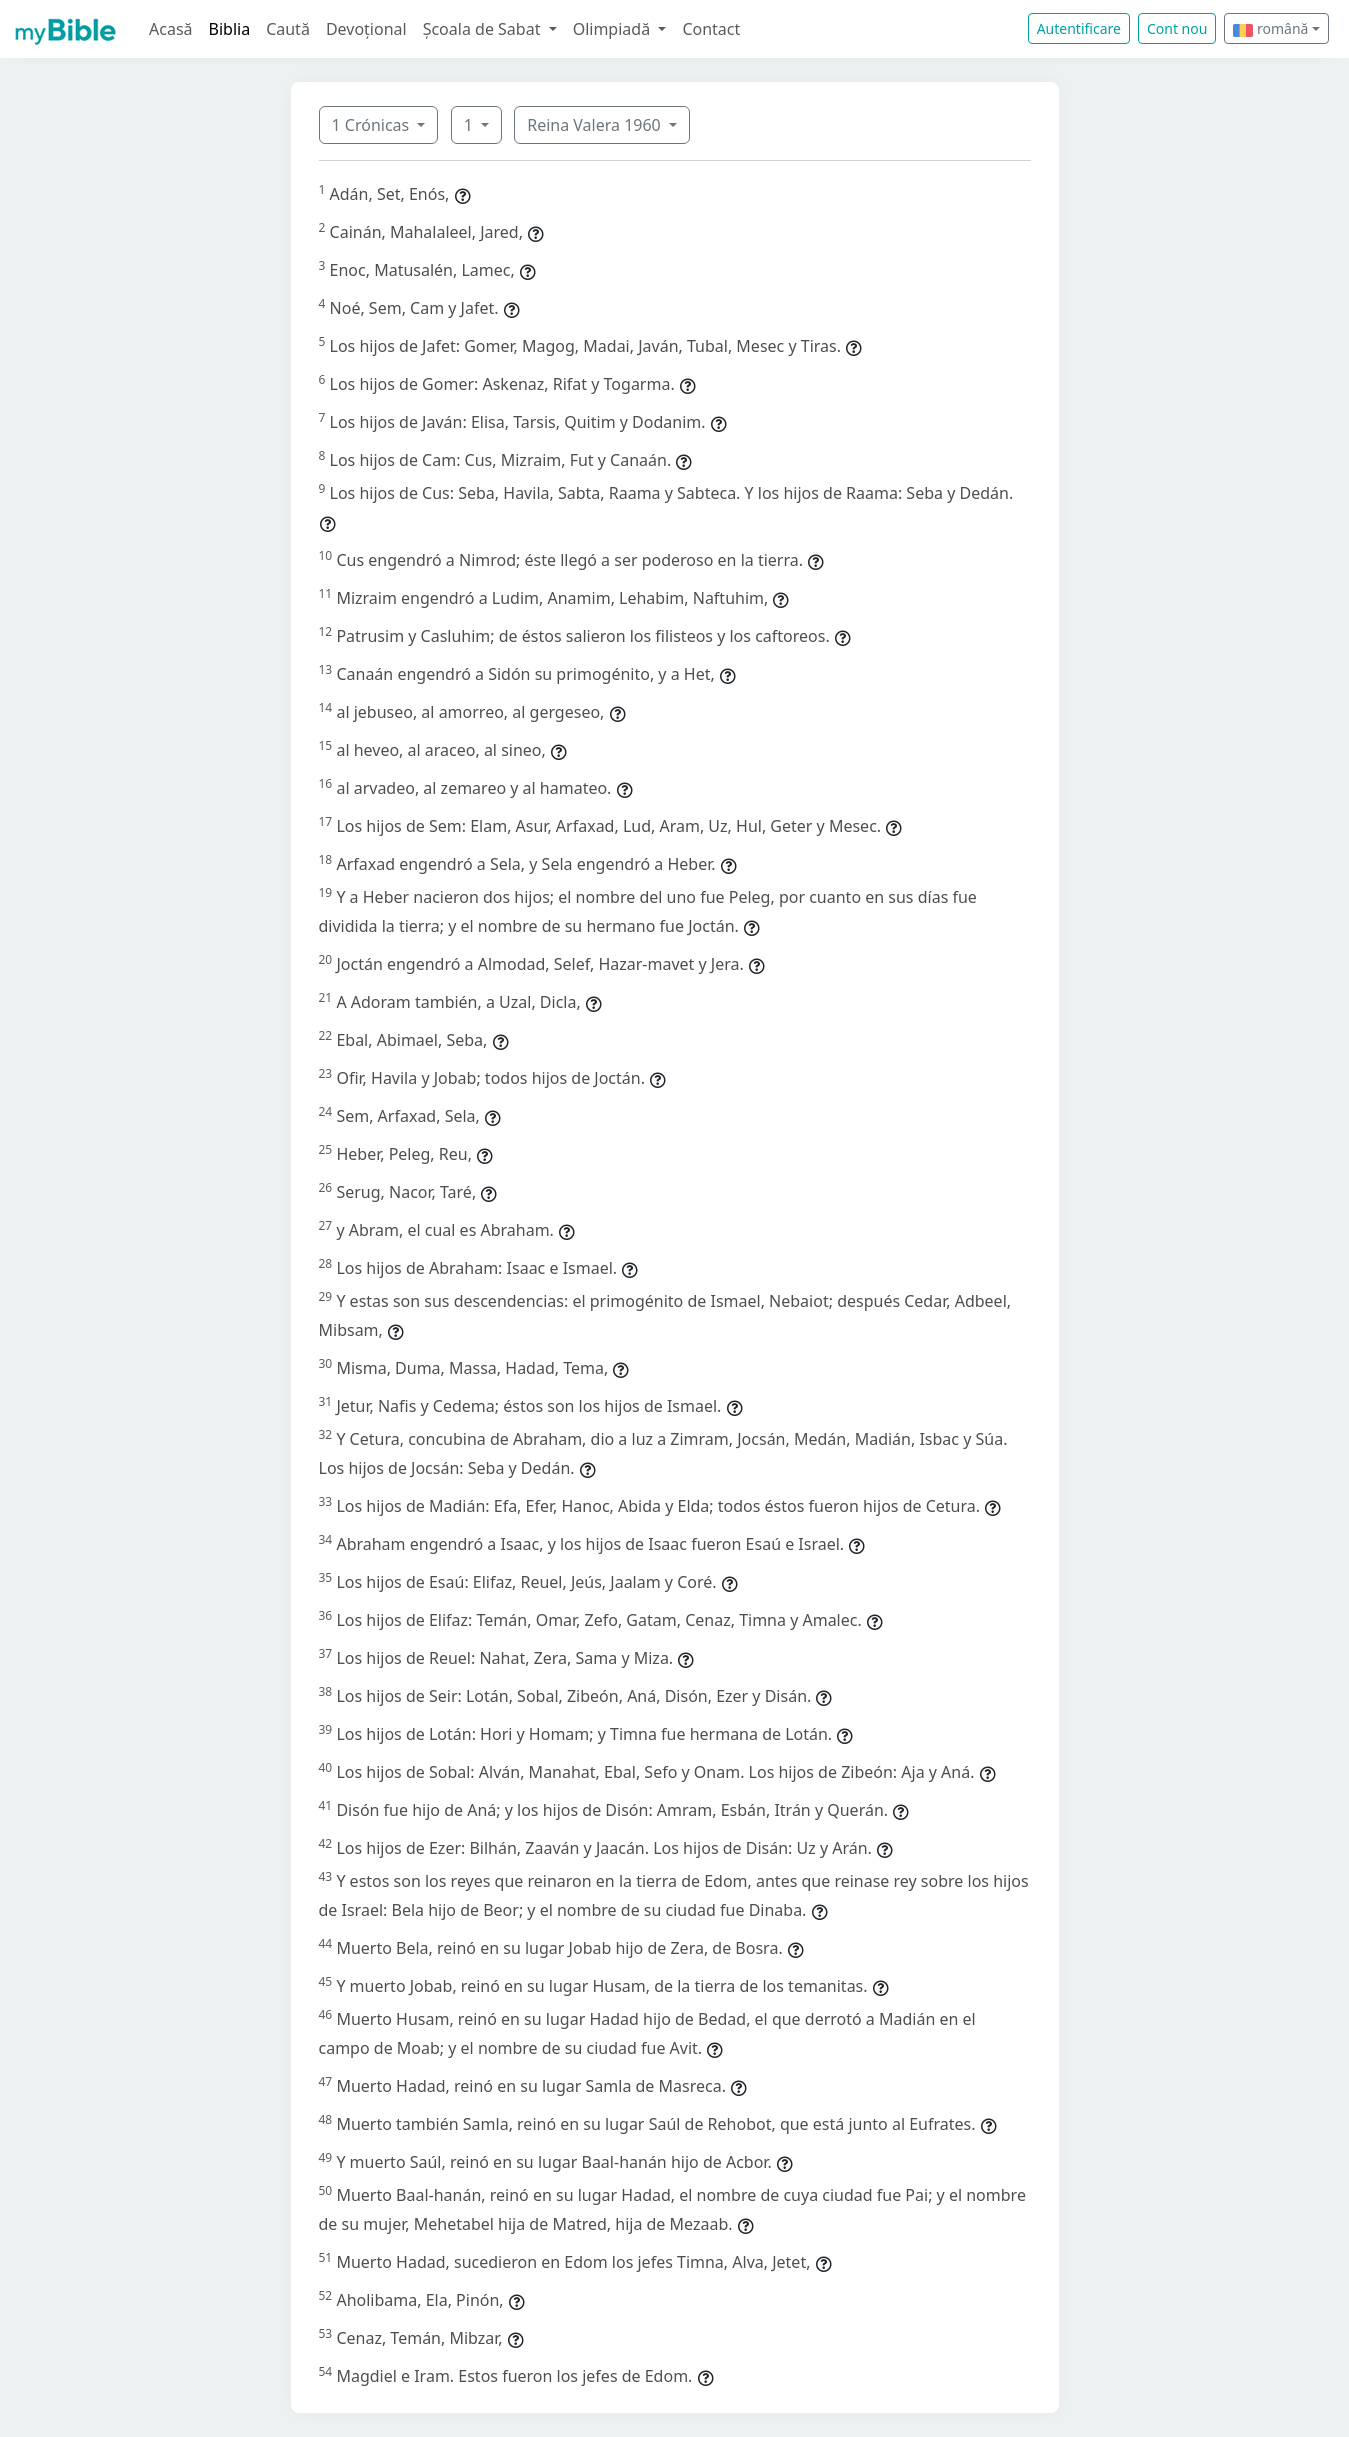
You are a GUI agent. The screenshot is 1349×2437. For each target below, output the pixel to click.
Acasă (171, 29)
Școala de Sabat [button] (484, 29)
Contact (711, 29)
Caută (288, 29)
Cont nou (1177, 28)
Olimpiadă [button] (614, 29)
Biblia (230, 29)
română (1270, 28)
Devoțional (366, 29)
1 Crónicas (373, 125)
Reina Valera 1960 (596, 125)
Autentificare (1079, 28)
